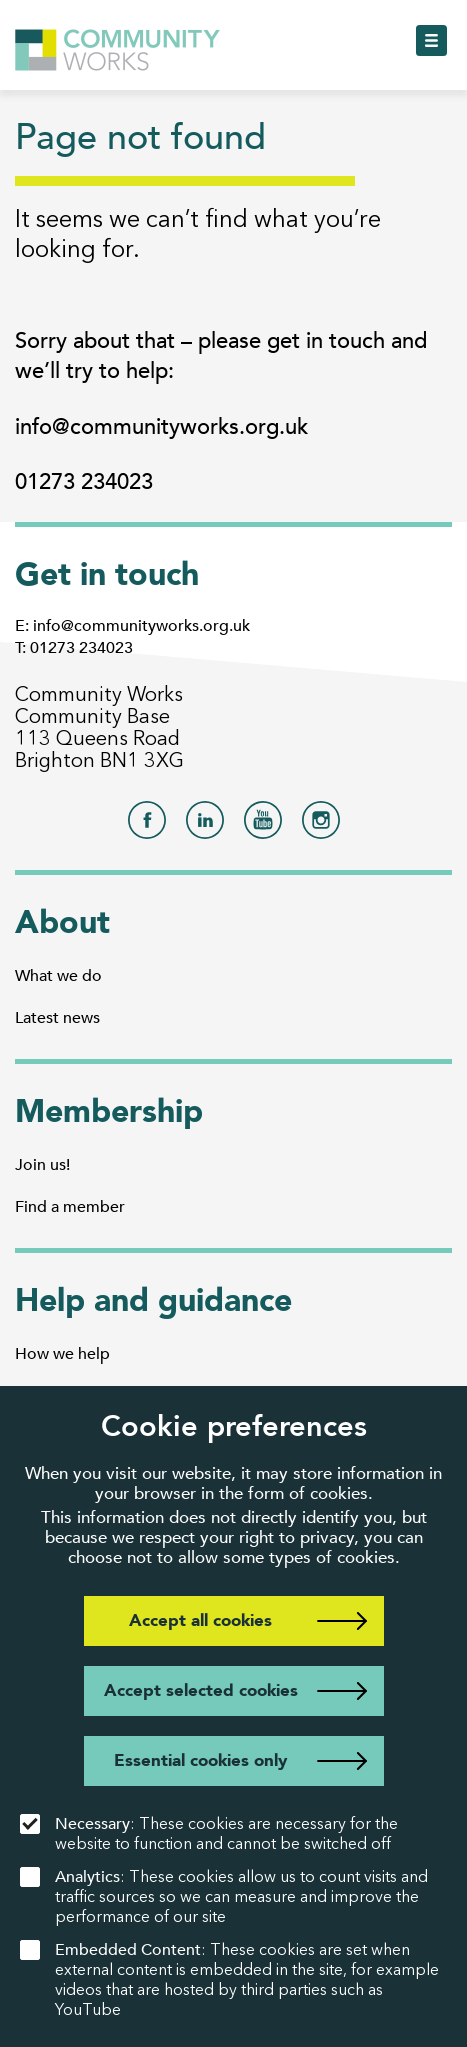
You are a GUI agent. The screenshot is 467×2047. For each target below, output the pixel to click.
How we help (62, 1354)
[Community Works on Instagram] (321, 825)
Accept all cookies (200, 1620)
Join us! (42, 1165)
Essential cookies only (200, 1760)
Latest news (57, 1018)
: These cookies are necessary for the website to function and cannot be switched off (209, 1833)
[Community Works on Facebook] (147, 825)
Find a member (70, 1207)
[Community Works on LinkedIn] (205, 825)
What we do (58, 976)
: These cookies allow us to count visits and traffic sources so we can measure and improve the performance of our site (224, 1896)
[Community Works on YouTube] (263, 825)
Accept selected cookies (201, 1690)
